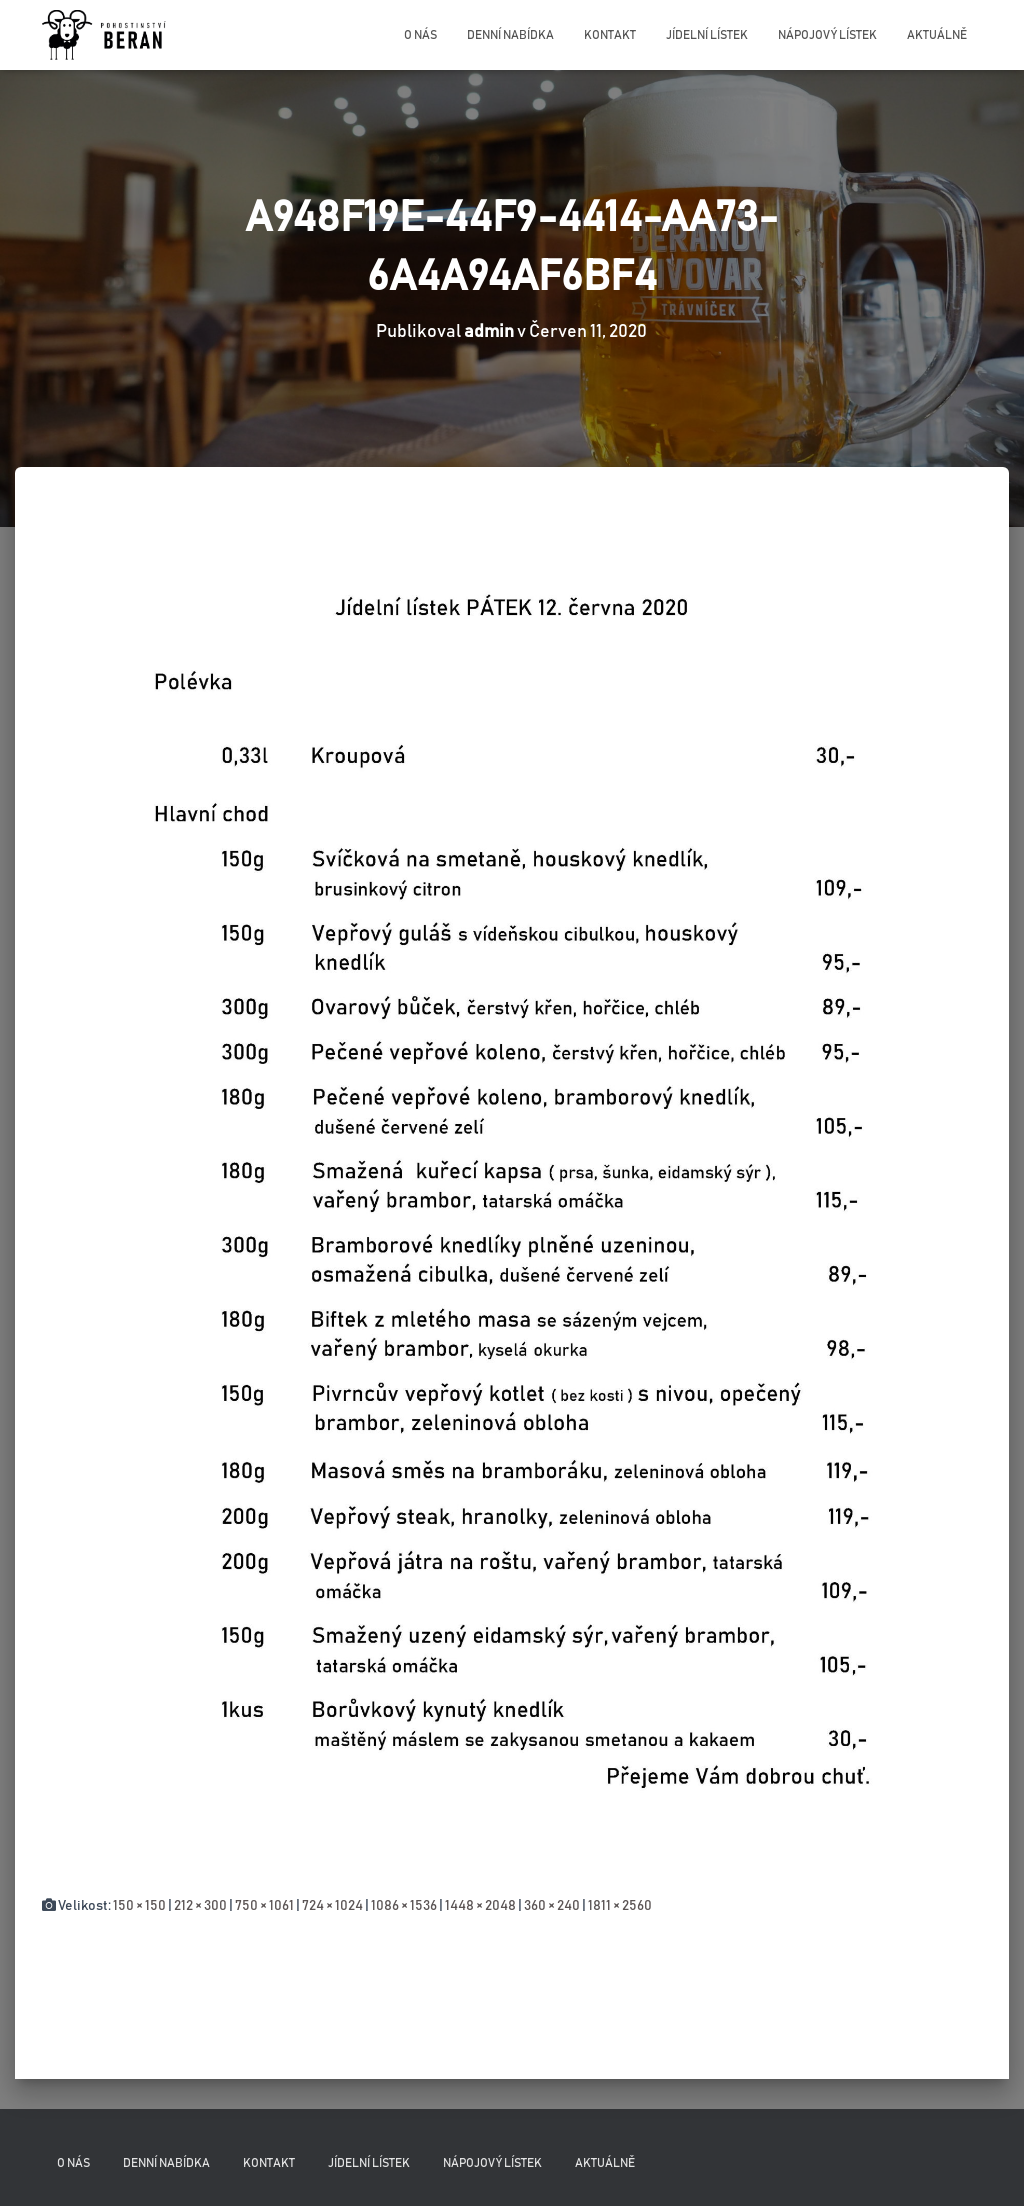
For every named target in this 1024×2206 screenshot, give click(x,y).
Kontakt (610, 35)
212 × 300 (200, 1906)
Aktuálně (937, 35)
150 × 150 (139, 1906)
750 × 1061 (264, 1906)
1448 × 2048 (480, 1906)
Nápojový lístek (827, 35)
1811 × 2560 (620, 1906)
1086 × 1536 (404, 1906)
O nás (420, 35)
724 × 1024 (332, 1906)
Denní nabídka (510, 35)
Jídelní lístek (707, 35)
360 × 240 (552, 1906)
